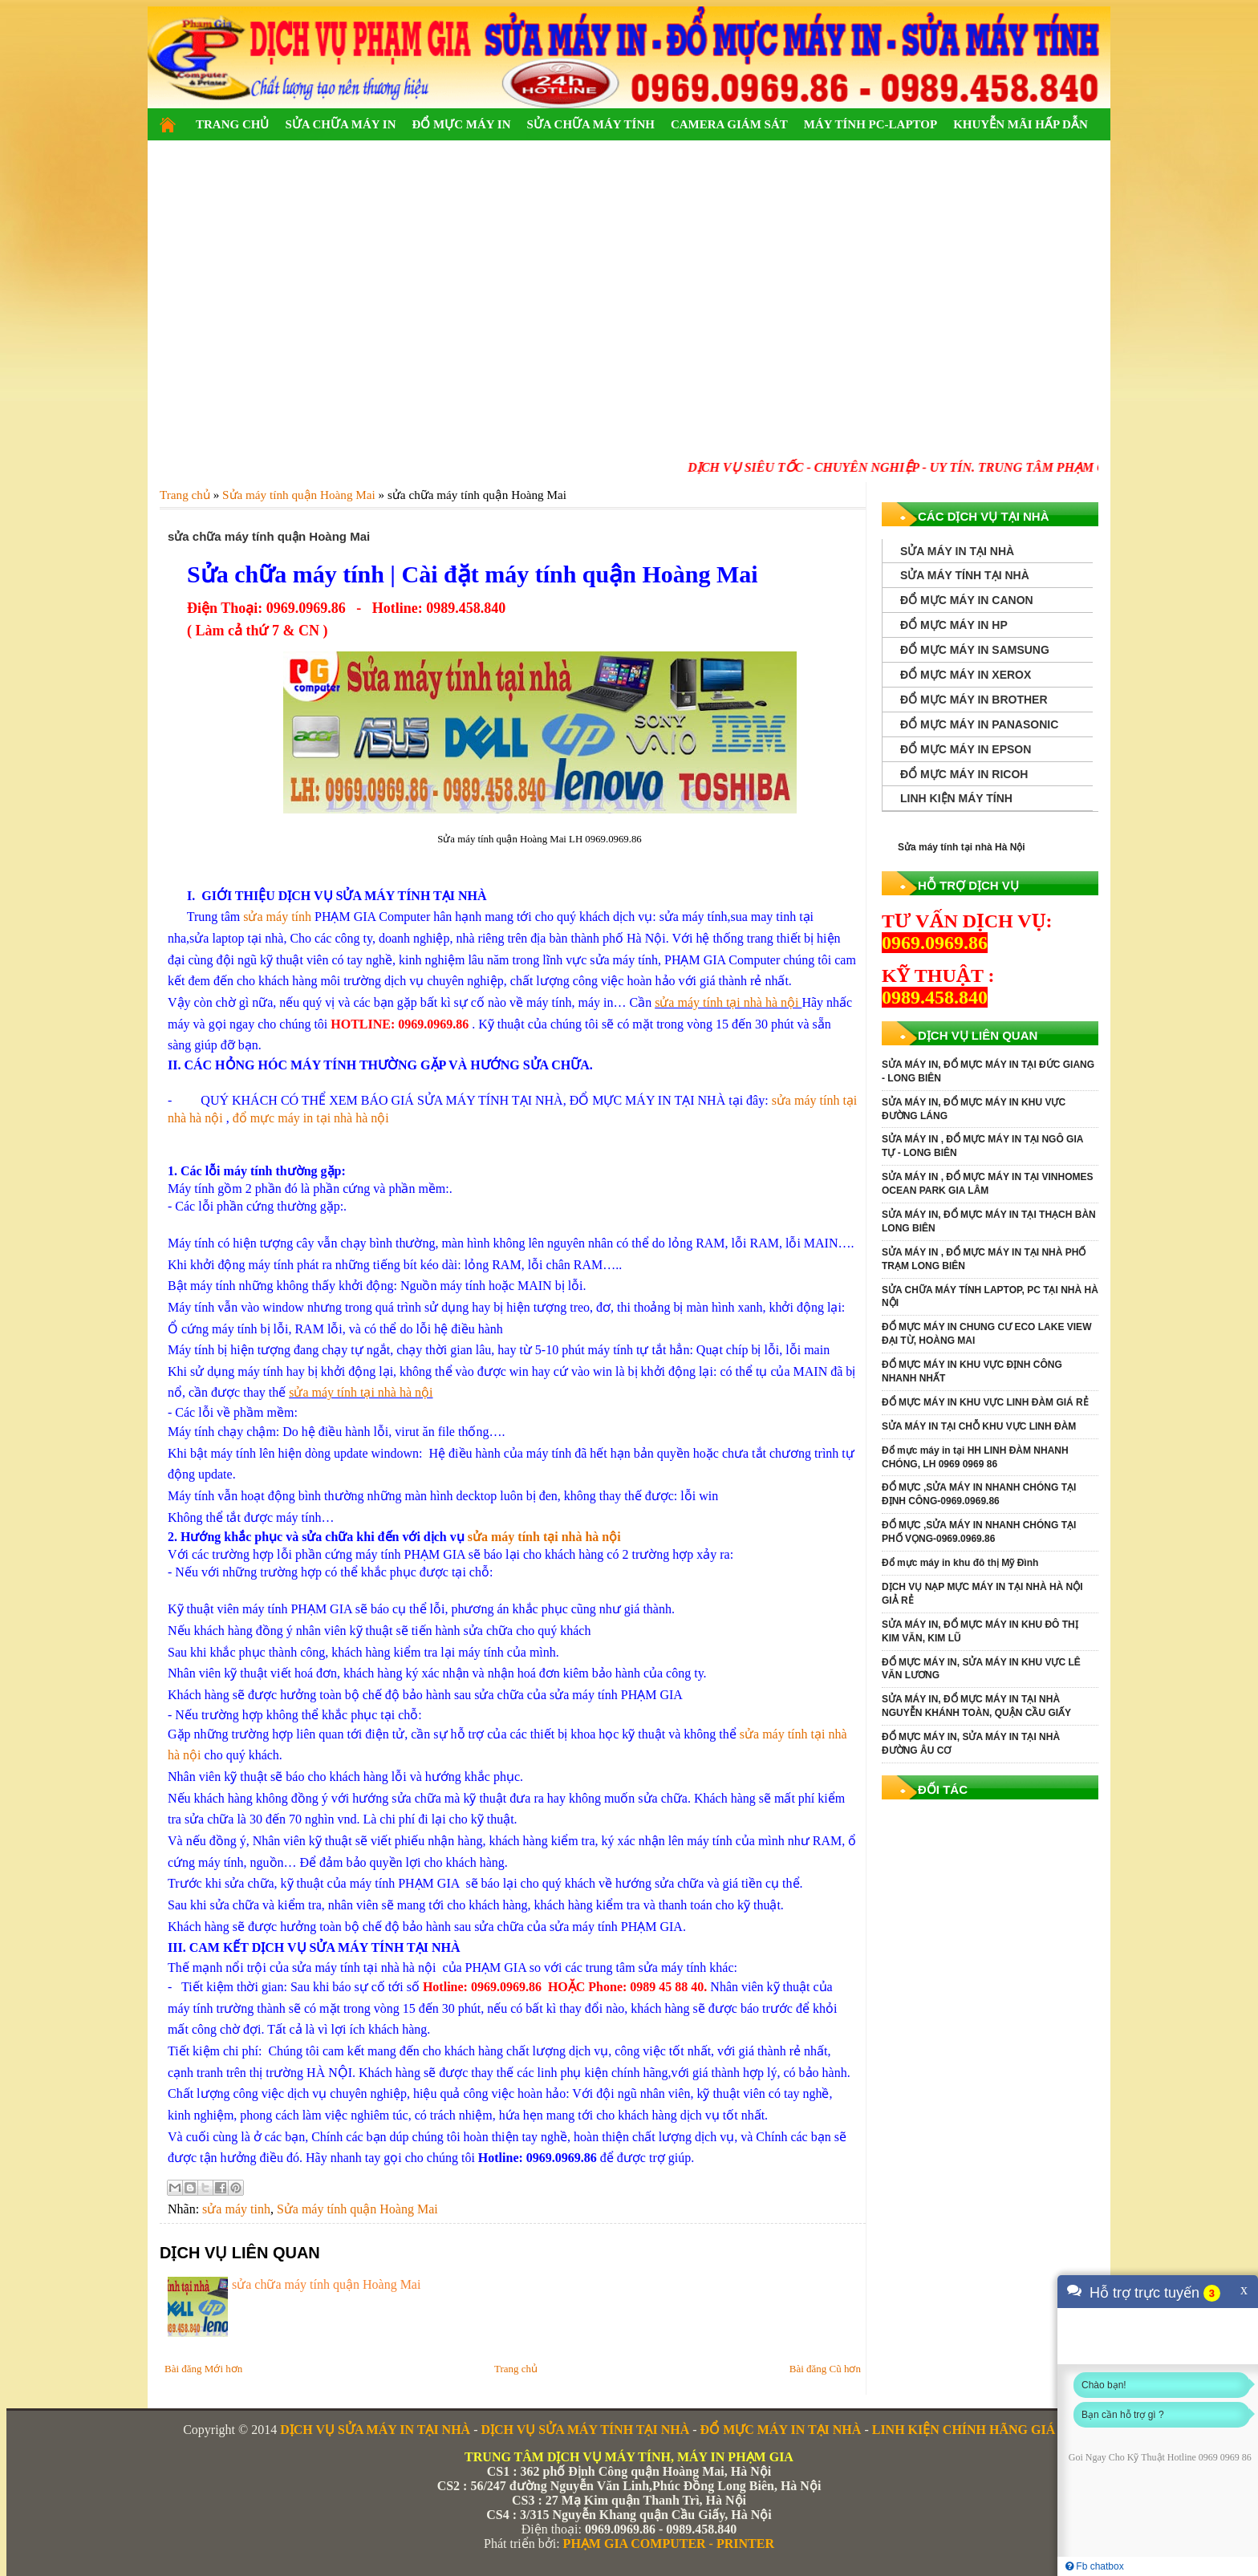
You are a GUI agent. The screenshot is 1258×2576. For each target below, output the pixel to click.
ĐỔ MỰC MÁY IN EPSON (965, 749)
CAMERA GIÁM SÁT (729, 124)
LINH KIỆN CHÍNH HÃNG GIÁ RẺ (973, 2429)
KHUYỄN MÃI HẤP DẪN (1020, 124)
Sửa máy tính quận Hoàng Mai (357, 2209)
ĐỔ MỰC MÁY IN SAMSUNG (974, 649)
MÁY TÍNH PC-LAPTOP (870, 124)
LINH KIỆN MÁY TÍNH (956, 798)
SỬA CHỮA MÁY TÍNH (590, 124)
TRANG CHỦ (232, 124)
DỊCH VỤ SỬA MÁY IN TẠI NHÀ (375, 2429)
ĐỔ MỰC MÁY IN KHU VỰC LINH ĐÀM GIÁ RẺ (985, 1402)
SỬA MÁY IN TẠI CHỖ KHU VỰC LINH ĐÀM (979, 1426)
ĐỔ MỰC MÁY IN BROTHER (974, 699)
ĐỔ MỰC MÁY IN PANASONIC (979, 724)
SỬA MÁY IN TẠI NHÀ (957, 551)
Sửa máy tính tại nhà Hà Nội (961, 847)
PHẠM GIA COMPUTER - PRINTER (668, 2543)
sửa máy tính (277, 916)
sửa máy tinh (236, 2209)
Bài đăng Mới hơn (203, 2369)
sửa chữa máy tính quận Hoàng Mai (326, 2284)
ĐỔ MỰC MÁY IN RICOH (964, 774)
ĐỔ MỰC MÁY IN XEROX (965, 674)
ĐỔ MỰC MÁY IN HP (954, 625)
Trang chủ (516, 2369)
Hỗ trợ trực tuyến (1144, 2293)
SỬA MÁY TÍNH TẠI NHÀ (964, 575)
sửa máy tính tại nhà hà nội (728, 1002)
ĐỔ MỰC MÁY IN (461, 124)
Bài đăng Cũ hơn (825, 2369)
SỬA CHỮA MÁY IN (340, 124)
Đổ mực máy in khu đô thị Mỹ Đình (960, 1562)
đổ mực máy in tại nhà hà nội (311, 1118)
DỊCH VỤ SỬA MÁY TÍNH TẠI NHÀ (585, 2429)
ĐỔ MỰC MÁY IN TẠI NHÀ (781, 2429)
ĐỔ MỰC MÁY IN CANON (966, 600)
